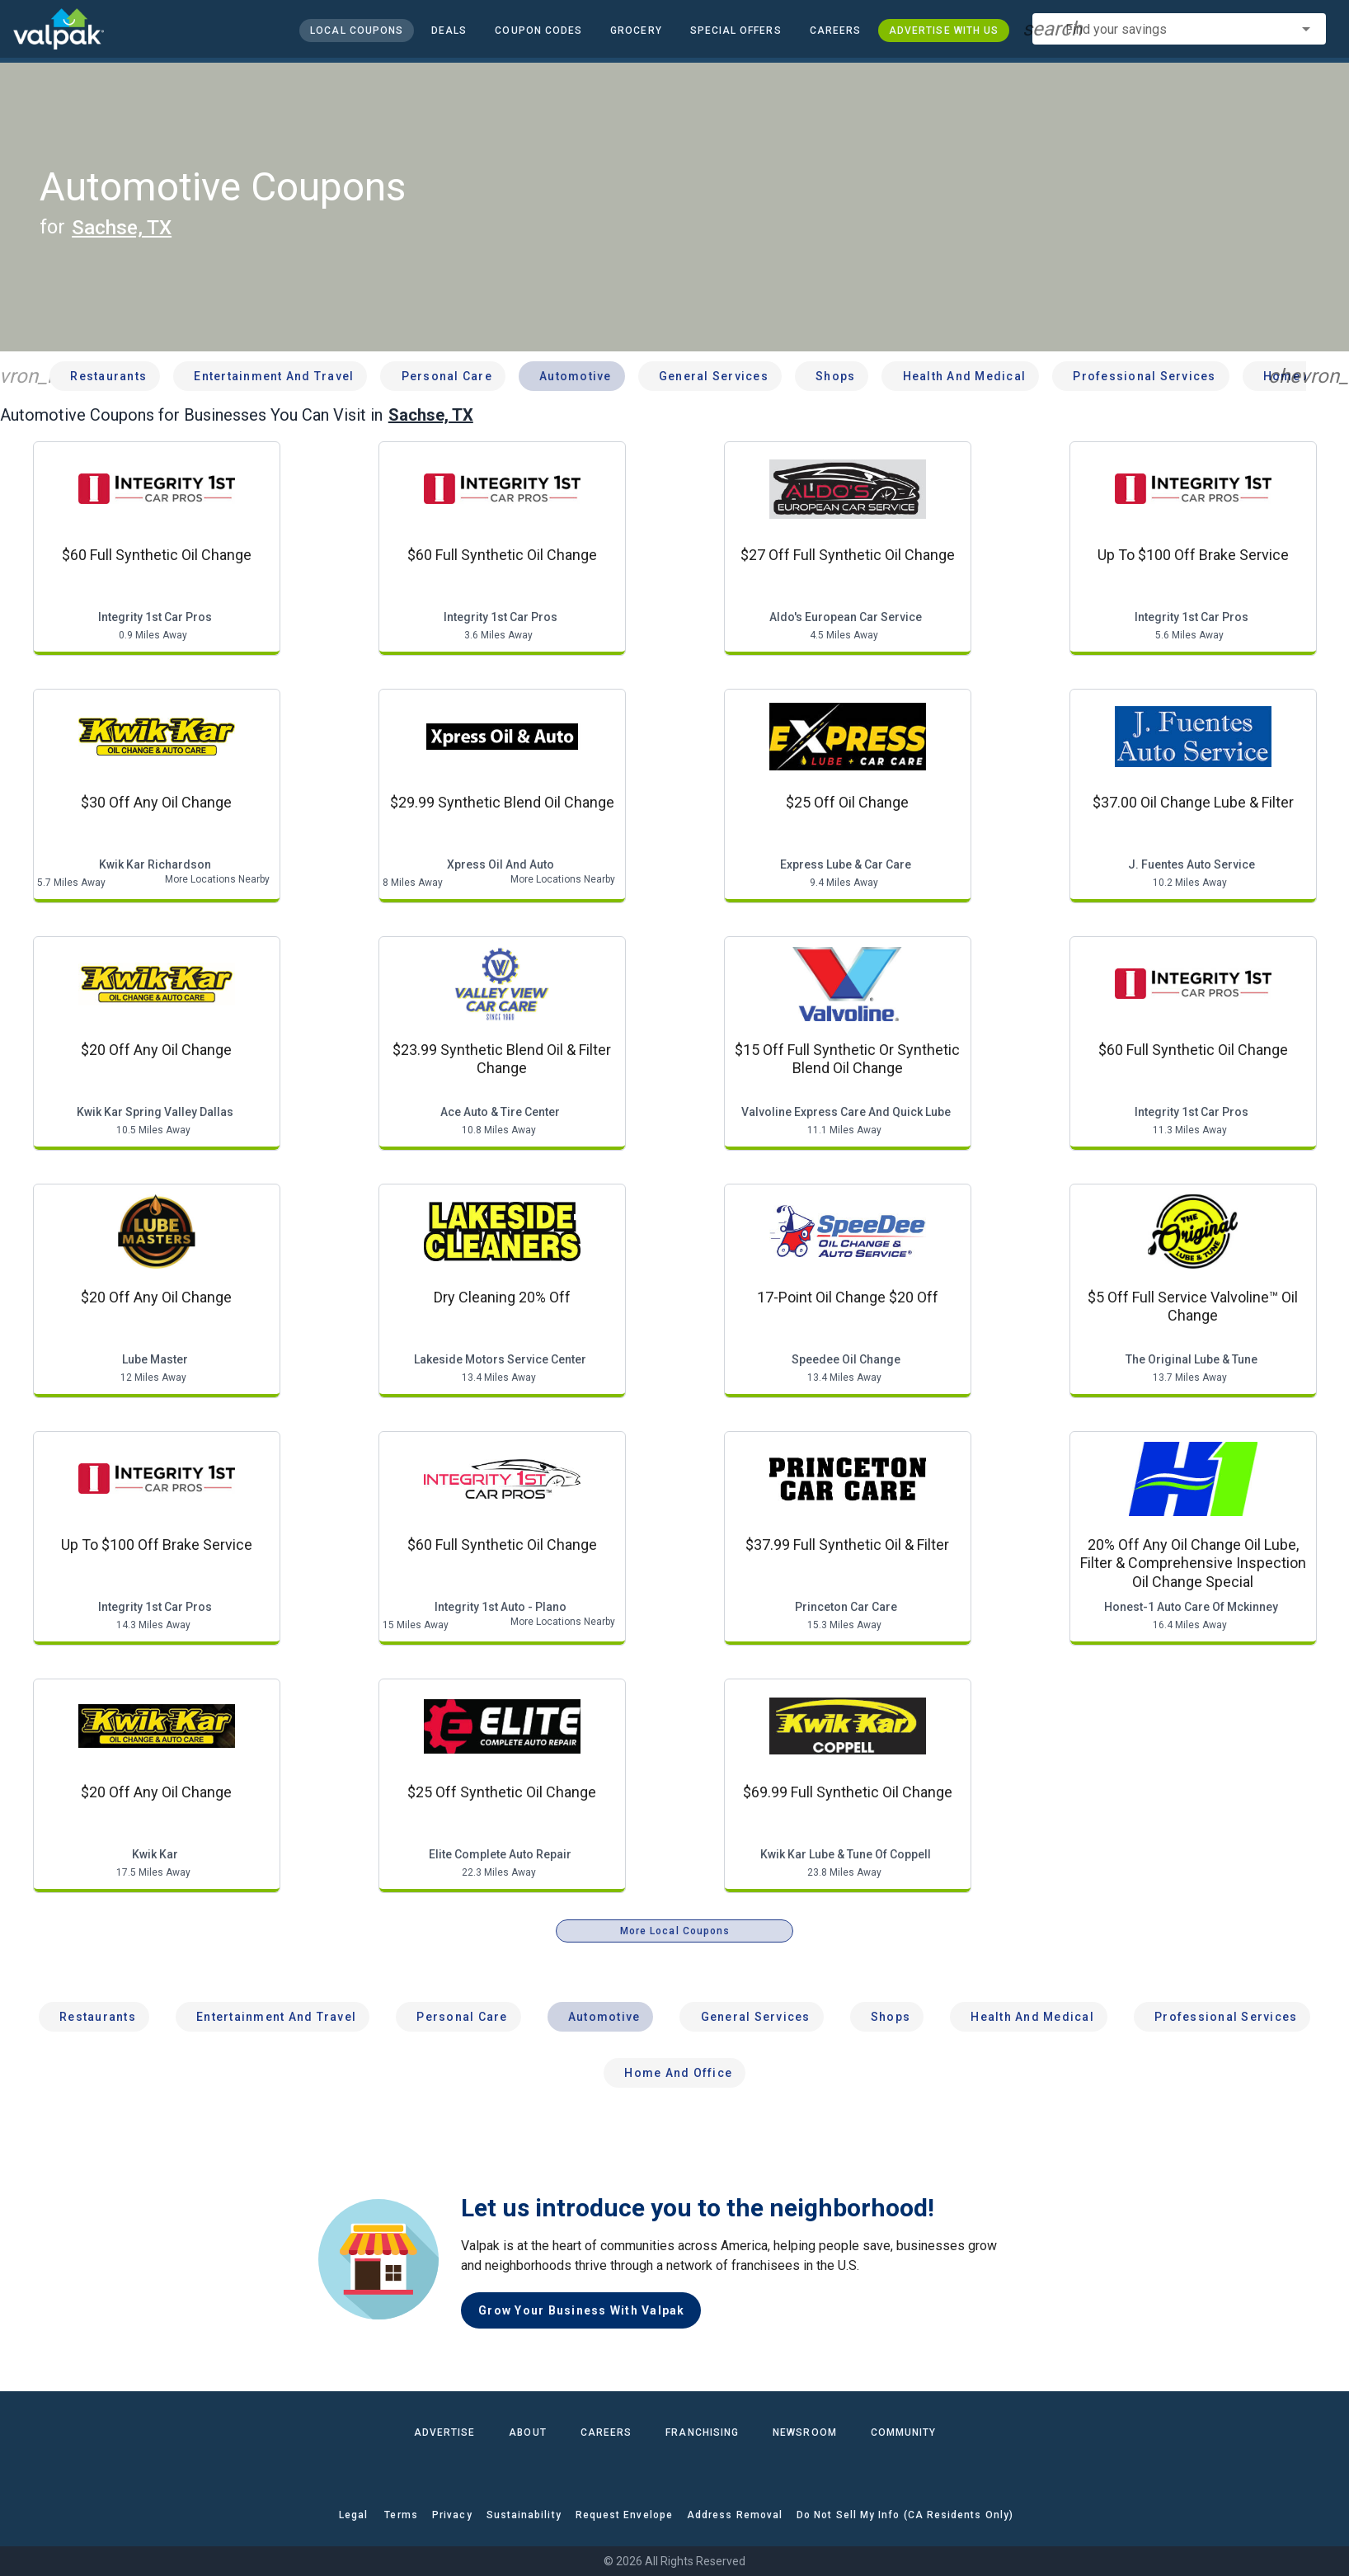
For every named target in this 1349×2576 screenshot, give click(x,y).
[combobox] (1179, 29)
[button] (735, 30)
